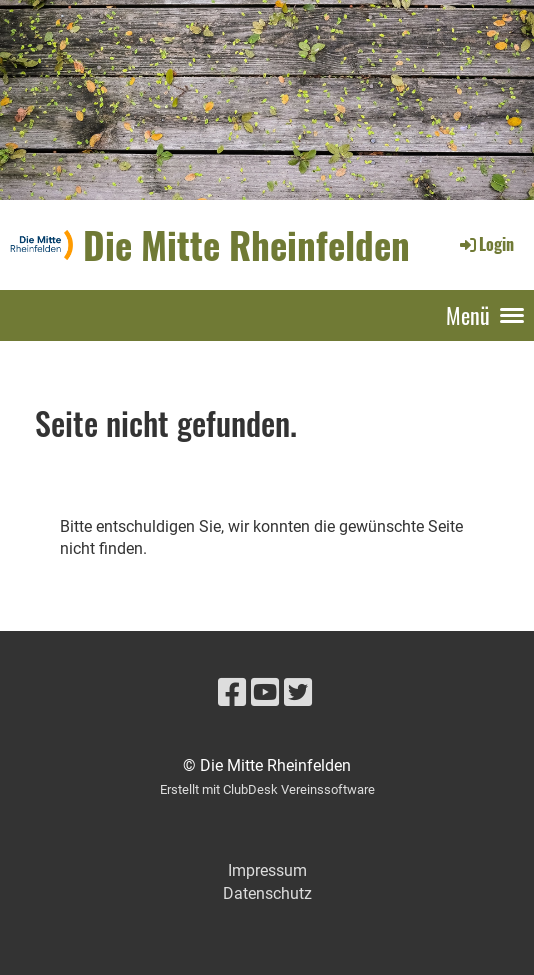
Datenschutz (267, 893)
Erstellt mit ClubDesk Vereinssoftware (267, 789)
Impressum (267, 870)
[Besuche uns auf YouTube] (265, 693)
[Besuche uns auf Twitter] (298, 693)
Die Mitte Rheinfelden (246, 244)
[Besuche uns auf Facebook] (232, 693)
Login (485, 244)
